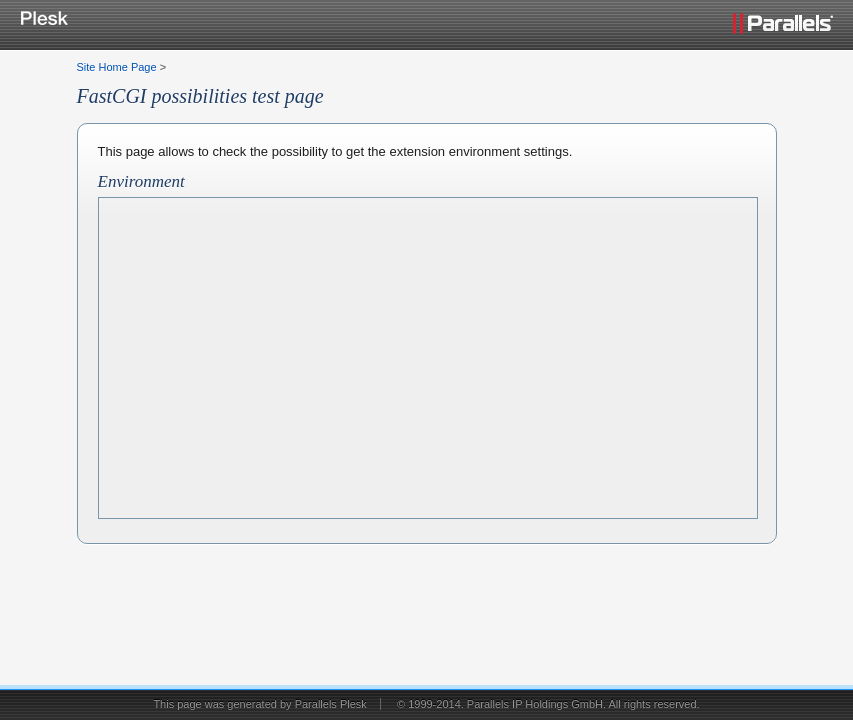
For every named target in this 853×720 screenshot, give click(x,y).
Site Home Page (117, 67)
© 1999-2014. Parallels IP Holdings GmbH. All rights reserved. (548, 704)
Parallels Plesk (331, 704)
